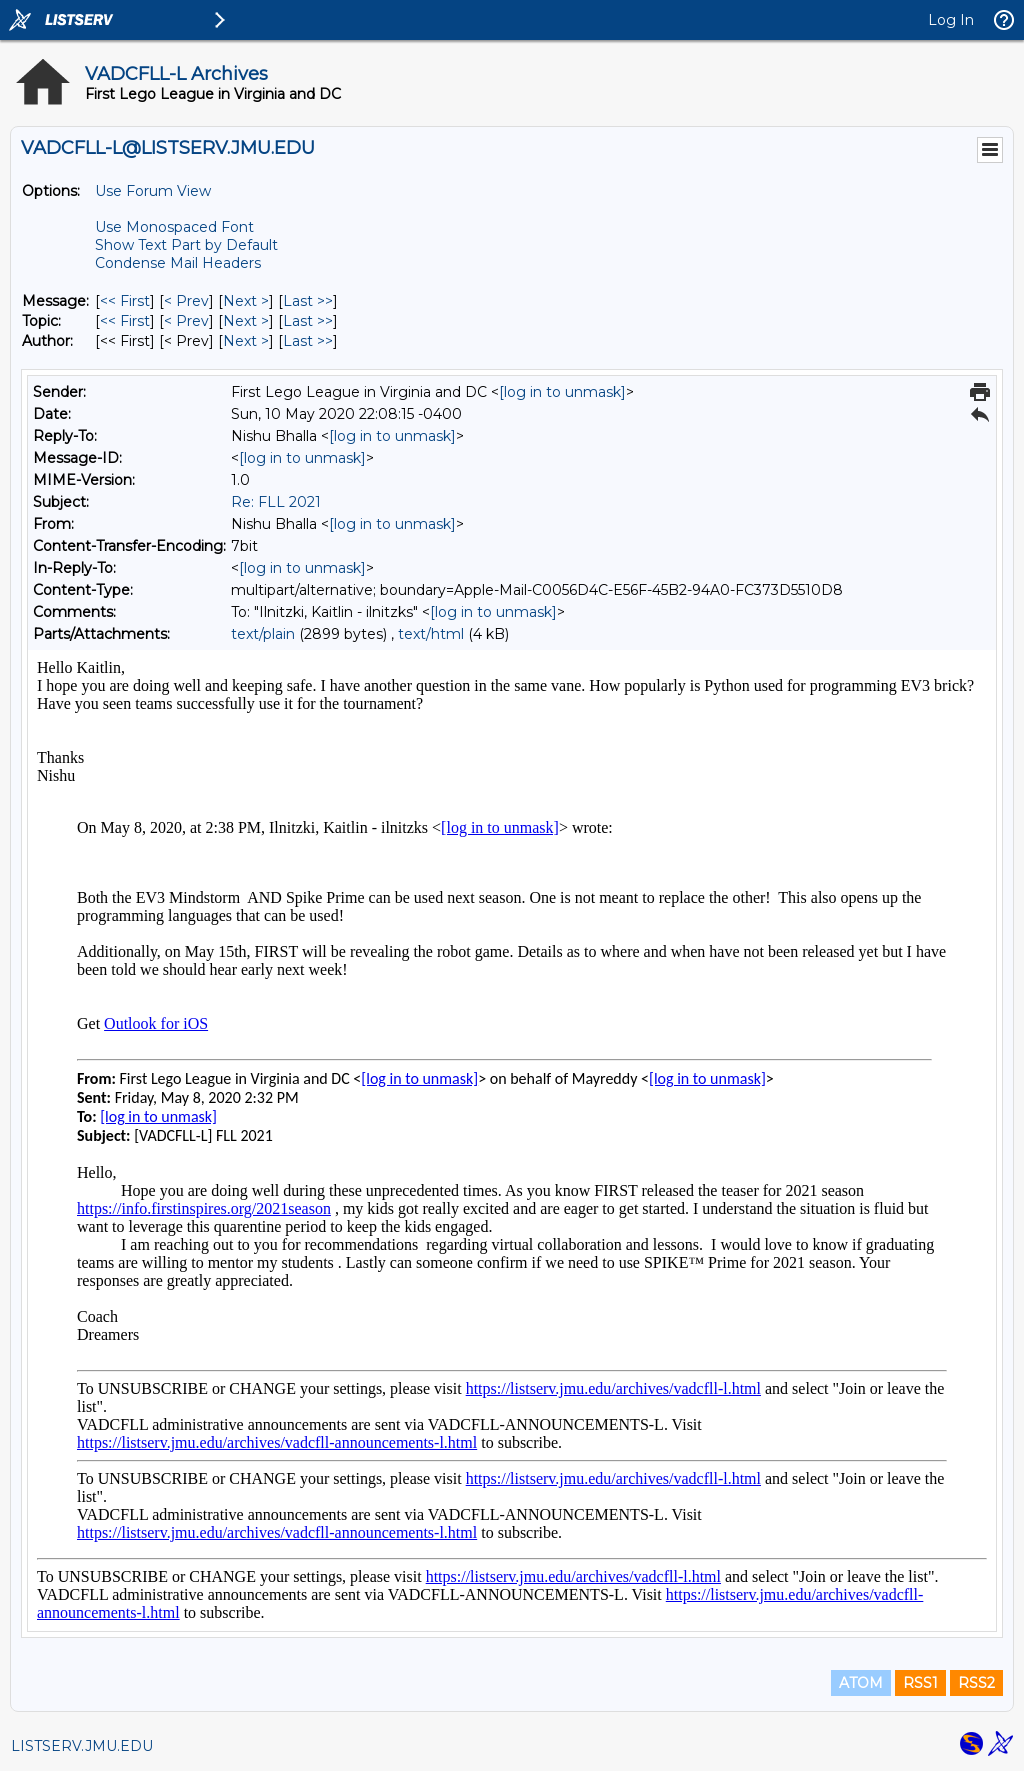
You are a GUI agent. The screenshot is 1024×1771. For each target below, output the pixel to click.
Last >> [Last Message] (308, 301)
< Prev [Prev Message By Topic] (186, 321)
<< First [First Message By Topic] (125, 321)
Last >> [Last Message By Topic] (308, 321)
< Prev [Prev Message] (186, 301)
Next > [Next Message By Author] (246, 341)
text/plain (263, 634)
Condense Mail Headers (178, 263)
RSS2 (976, 1683)
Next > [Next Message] (246, 301)
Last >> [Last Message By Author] (308, 341)
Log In (951, 20)
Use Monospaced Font (174, 227)
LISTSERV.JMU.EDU (82, 1746)
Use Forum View (153, 191)
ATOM (861, 1683)
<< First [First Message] (125, 301)
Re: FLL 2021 (276, 502)
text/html (431, 634)
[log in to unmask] (562, 392)
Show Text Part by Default (186, 245)
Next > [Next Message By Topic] (246, 321)
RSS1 (920, 1683)
